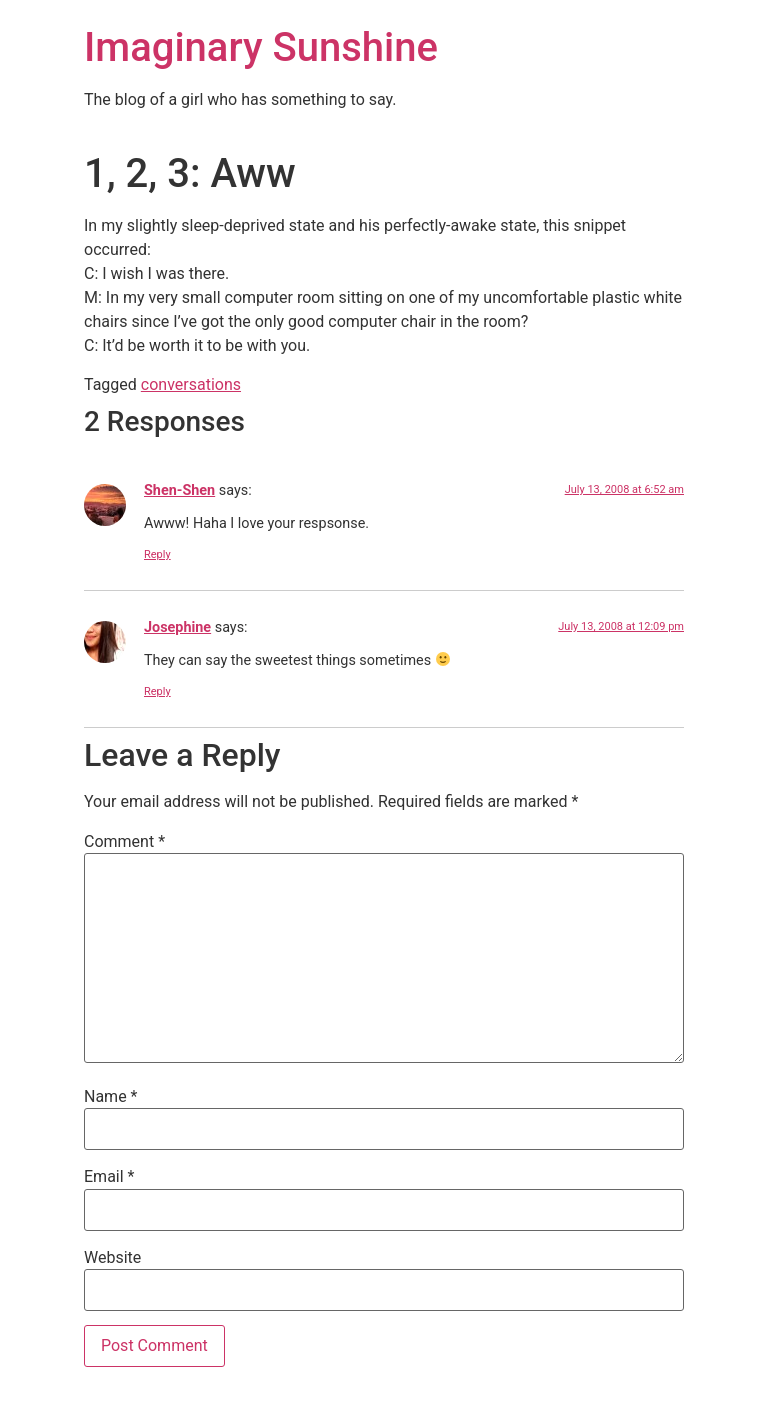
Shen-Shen (179, 490)
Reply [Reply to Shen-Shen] (157, 554)
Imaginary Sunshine (261, 47)
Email (109, 1177)
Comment (124, 842)
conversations (191, 384)
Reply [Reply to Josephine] (157, 691)
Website (112, 1258)
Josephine (177, 627)
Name (111, 1097)
